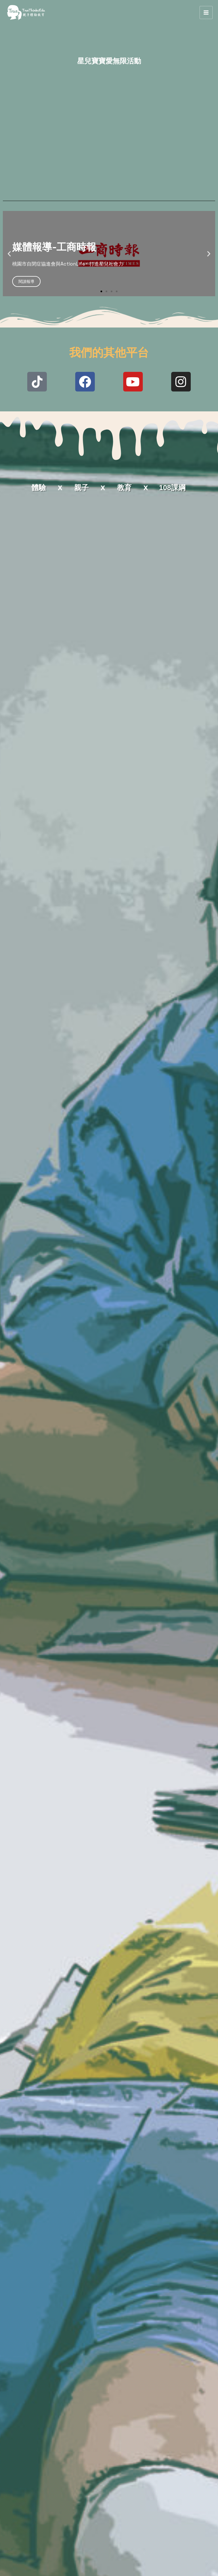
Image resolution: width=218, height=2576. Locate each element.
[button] (9, 309)
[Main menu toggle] (206, 40)
